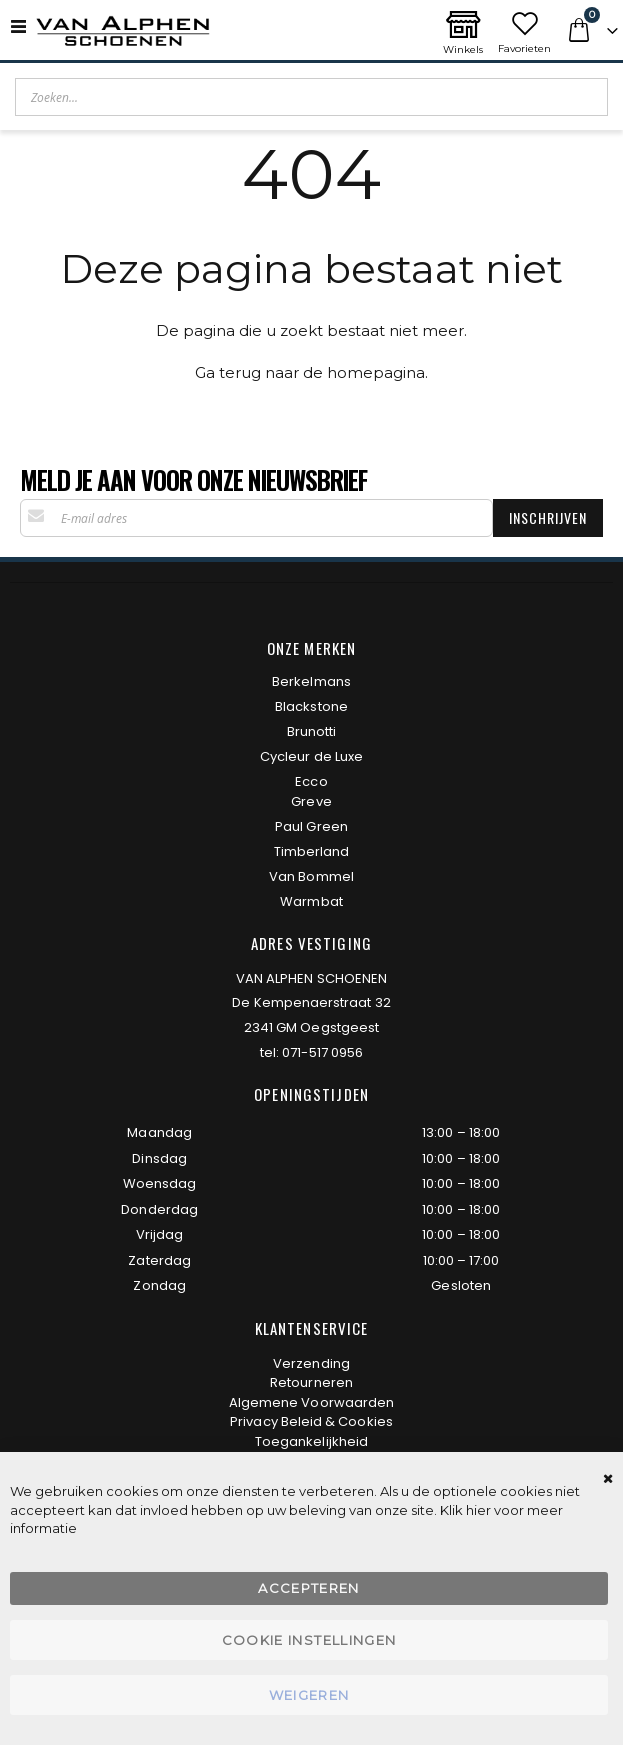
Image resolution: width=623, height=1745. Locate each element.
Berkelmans (311, 681)
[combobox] (311, 97)
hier (478, 1510)
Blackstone (311, 706)
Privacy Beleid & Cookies (311, 1421)
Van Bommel (311, 876)
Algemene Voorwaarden (311, 1402)
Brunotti (312, 731)
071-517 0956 (322, 1052)
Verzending (311, 1363)
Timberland (312, 851)
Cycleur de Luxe (311, 756)
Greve (311, 801)
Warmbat (311, 901)
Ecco (311, 781)
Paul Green (311, 826)
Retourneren (311, 1382)
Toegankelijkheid (311, 1441)
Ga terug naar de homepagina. (311, 372)
